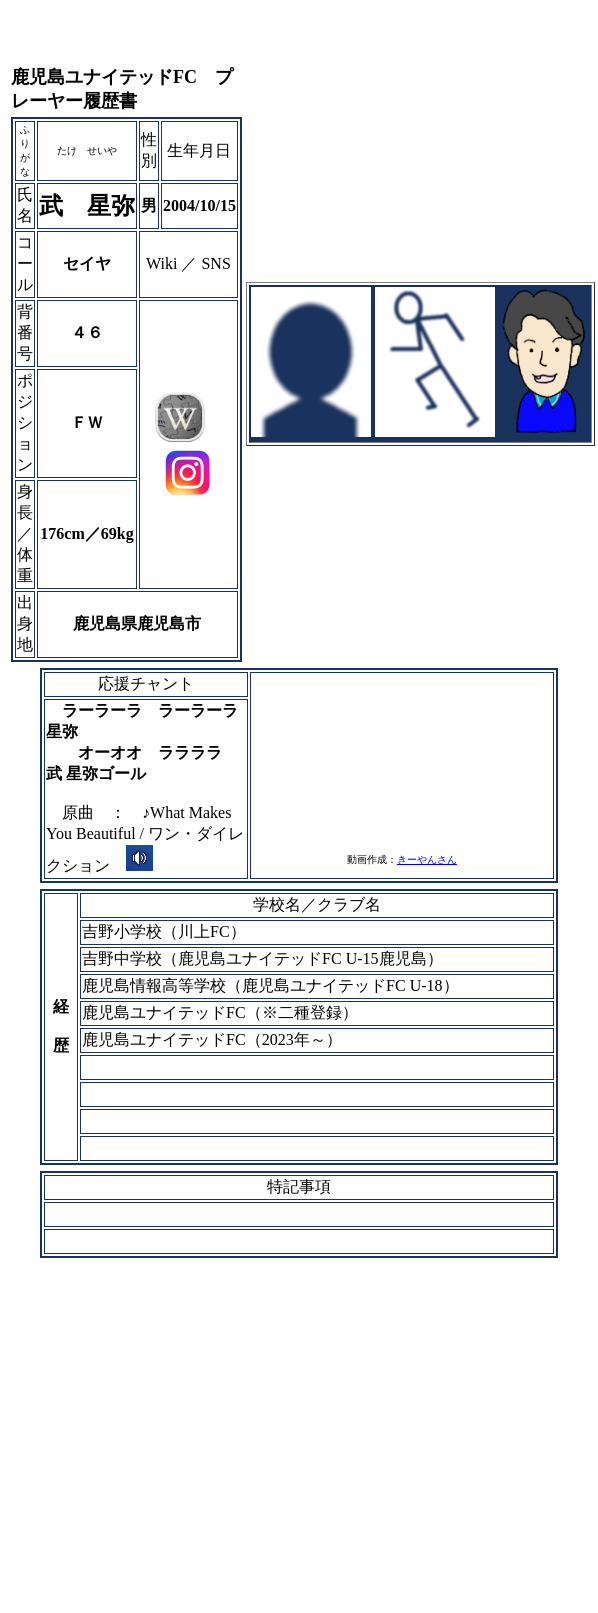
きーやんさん (427, 859)
